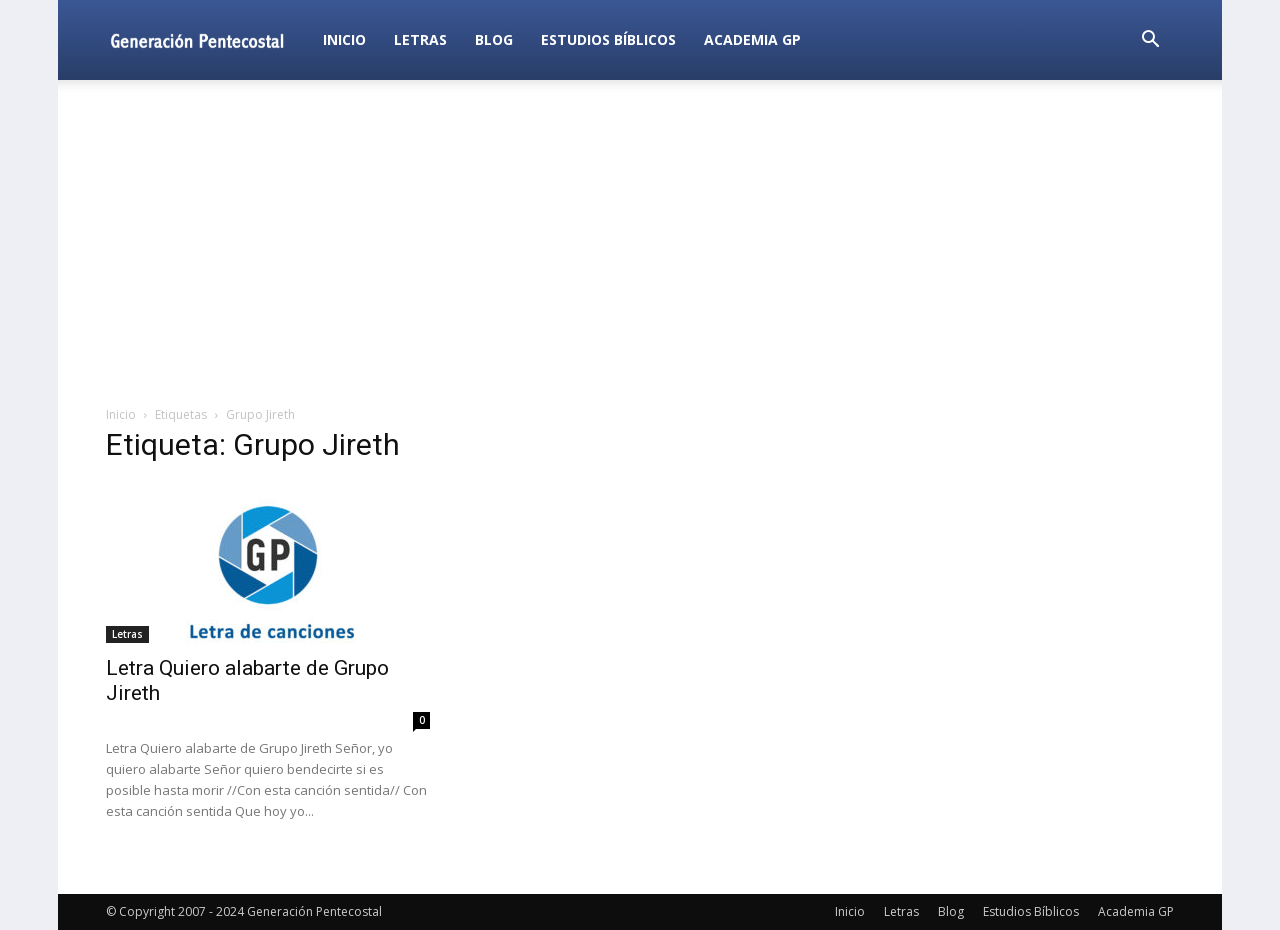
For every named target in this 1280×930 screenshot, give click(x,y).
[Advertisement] (640, 244)
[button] (1150, 41)
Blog (494, 39)
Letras (420, 39)
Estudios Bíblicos (608, 39)
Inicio (344, 39)
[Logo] (207, 39)
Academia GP (752, 39)
